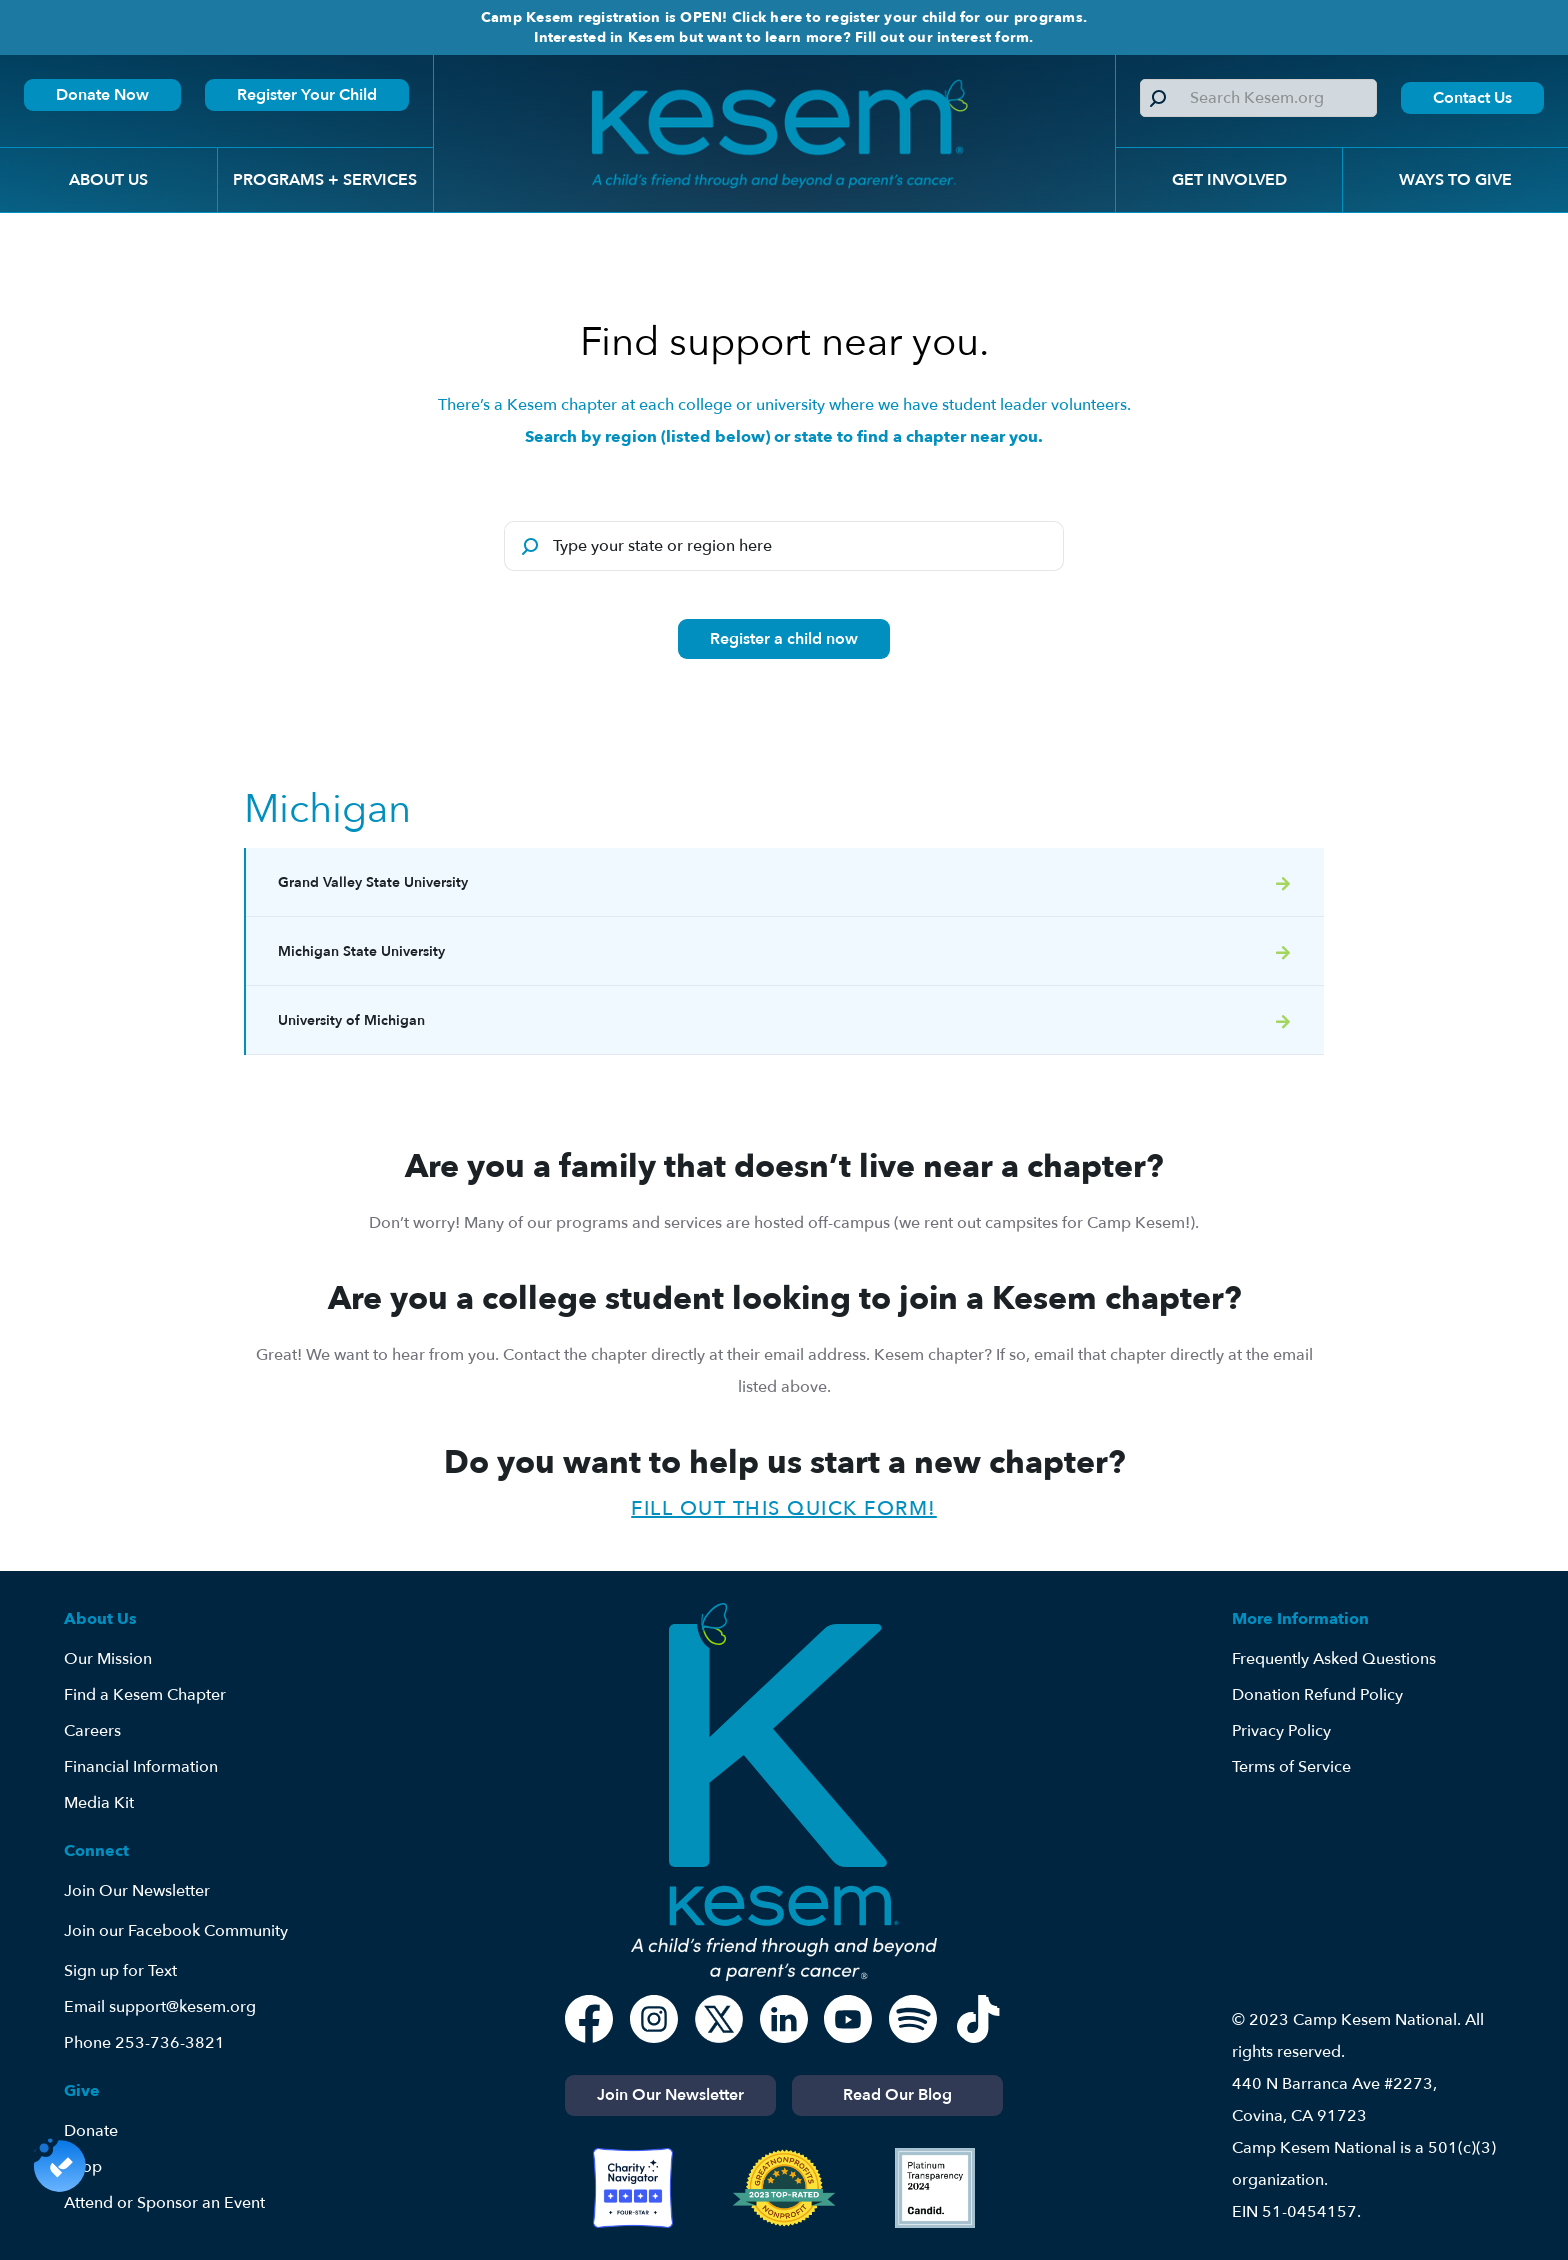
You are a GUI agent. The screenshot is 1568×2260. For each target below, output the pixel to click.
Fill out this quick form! (784, 1508)
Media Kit (99, 1803)
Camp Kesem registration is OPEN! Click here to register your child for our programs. (784, 17)
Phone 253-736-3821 (144, 2043)
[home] (774, 133)
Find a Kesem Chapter (145, 1695)
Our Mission (108, 1659)
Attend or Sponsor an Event (164, 2203)
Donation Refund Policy (1317, 1695)
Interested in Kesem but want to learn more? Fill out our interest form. (783, 37)
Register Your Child (307, 95)
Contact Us (1472, 98)
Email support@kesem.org (160, 2007)
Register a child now (784, 639)
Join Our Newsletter (137, 1891)
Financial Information (141, 1767)
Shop (83, 2167)
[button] (108, 180)
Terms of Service (1291, 1767)
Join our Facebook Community (176, 1931)
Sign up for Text (120, 1971)
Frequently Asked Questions (1334, 1659)
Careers (92, 1731)
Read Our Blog (897, 2095)
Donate (91, 2131)
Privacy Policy (1281, 1731)
